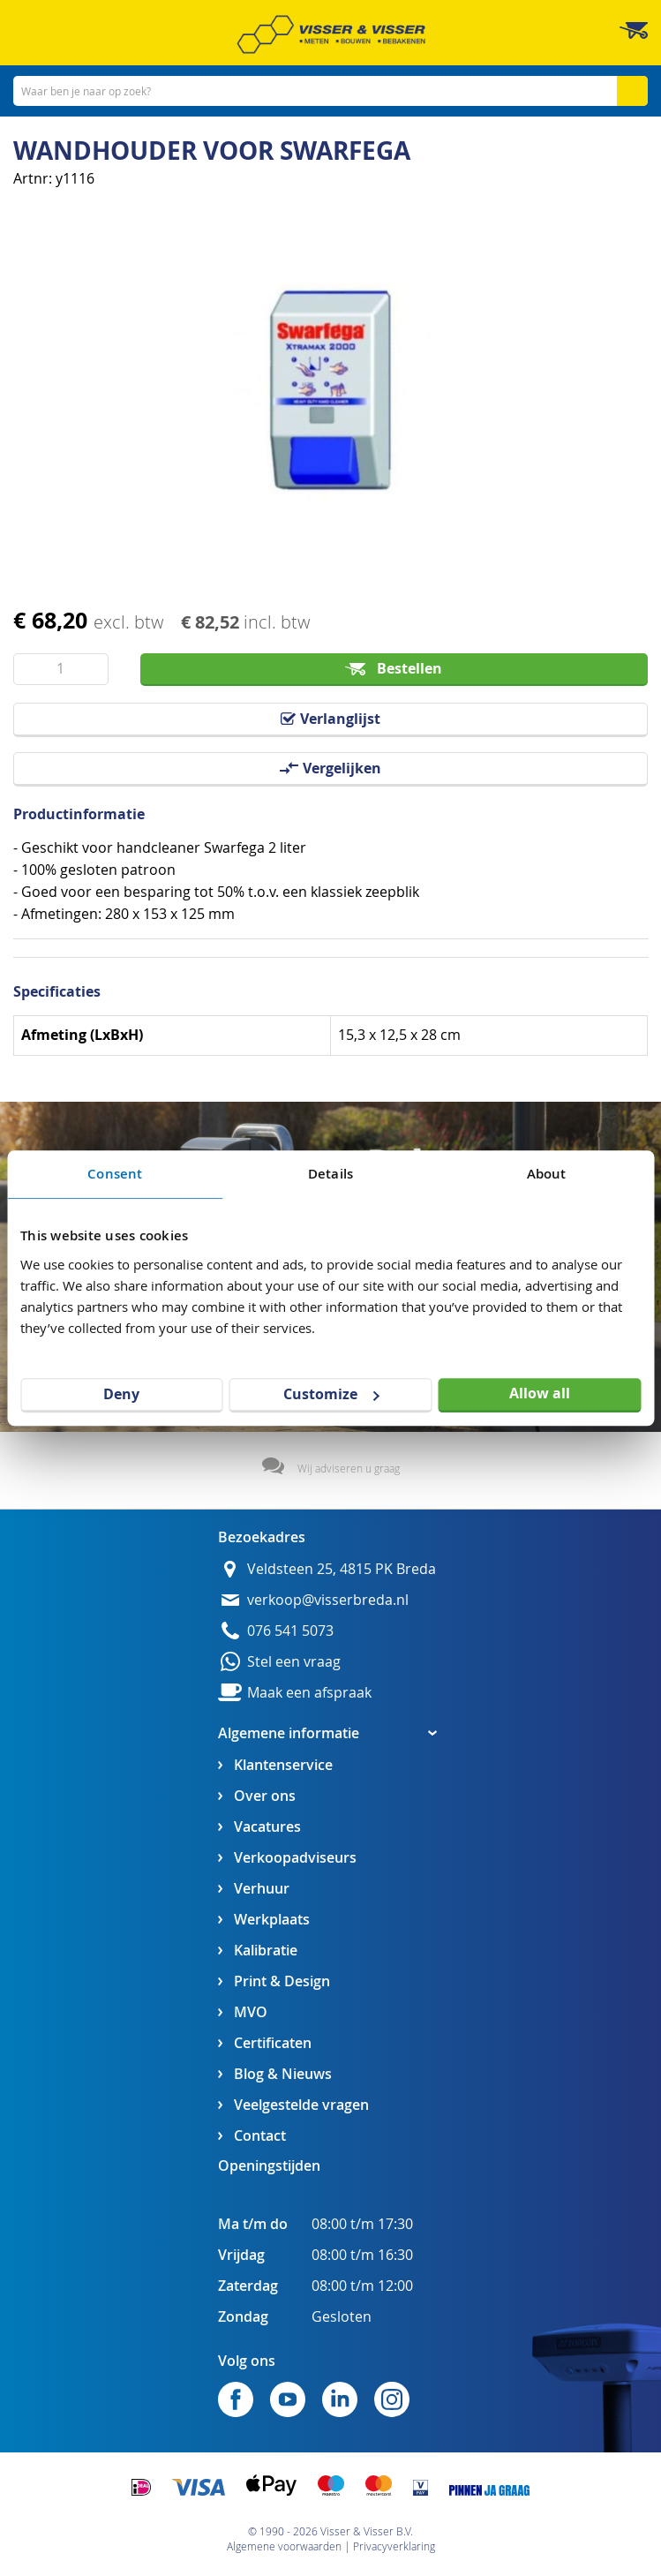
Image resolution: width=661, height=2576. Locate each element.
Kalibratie (265, 1950)
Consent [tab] (114, 1173)
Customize (331, 1394)
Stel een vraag (294, 1662)
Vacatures (267, 1827)
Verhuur (261, 1888)
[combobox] (330, 91)
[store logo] (331, 34)
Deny (121, 1394)
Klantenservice (283, 1765)
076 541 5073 (290, 1631)
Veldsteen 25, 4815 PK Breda (341, 1569)
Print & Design (282, 1981)
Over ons (265, 1796)
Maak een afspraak (309, 1692)
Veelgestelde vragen (301, 2105)
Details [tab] (330, 1173)
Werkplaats (272, 1919)
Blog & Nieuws (283, 2074)
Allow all (539, 1393)
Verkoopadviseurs (295, 1858)
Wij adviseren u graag (348, 1468)
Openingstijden (269, 2165)
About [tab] (547, 1173)
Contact (260, 2136)
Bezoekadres (261, 1537)
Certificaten (273, 2043)
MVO (250, 2012)
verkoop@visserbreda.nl (328, 1600)
